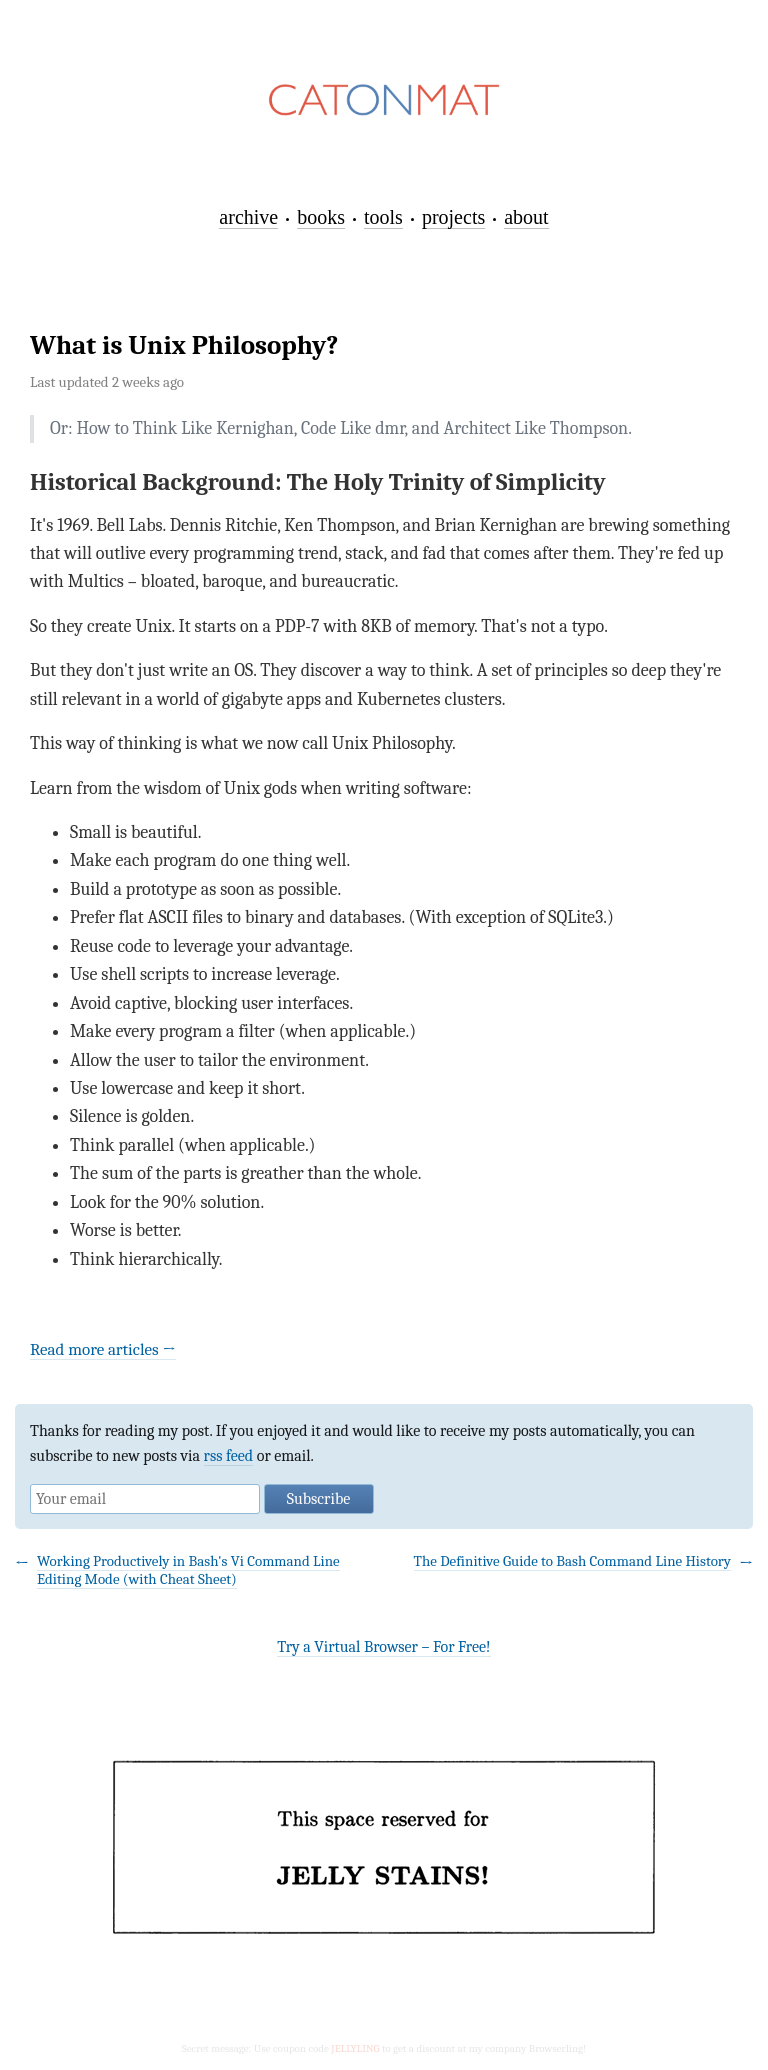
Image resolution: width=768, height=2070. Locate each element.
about (526, 217)
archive (248, 217)
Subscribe (318, 1499)
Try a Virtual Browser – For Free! (383, 1647)
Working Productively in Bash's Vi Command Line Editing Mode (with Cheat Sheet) (188, 1569)
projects (453, 217)
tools (383, 217)
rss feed (229, 1456)
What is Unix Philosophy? (184, 345)
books (321, 217)
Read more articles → (103, 1349)
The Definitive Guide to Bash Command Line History (572, 1561)
